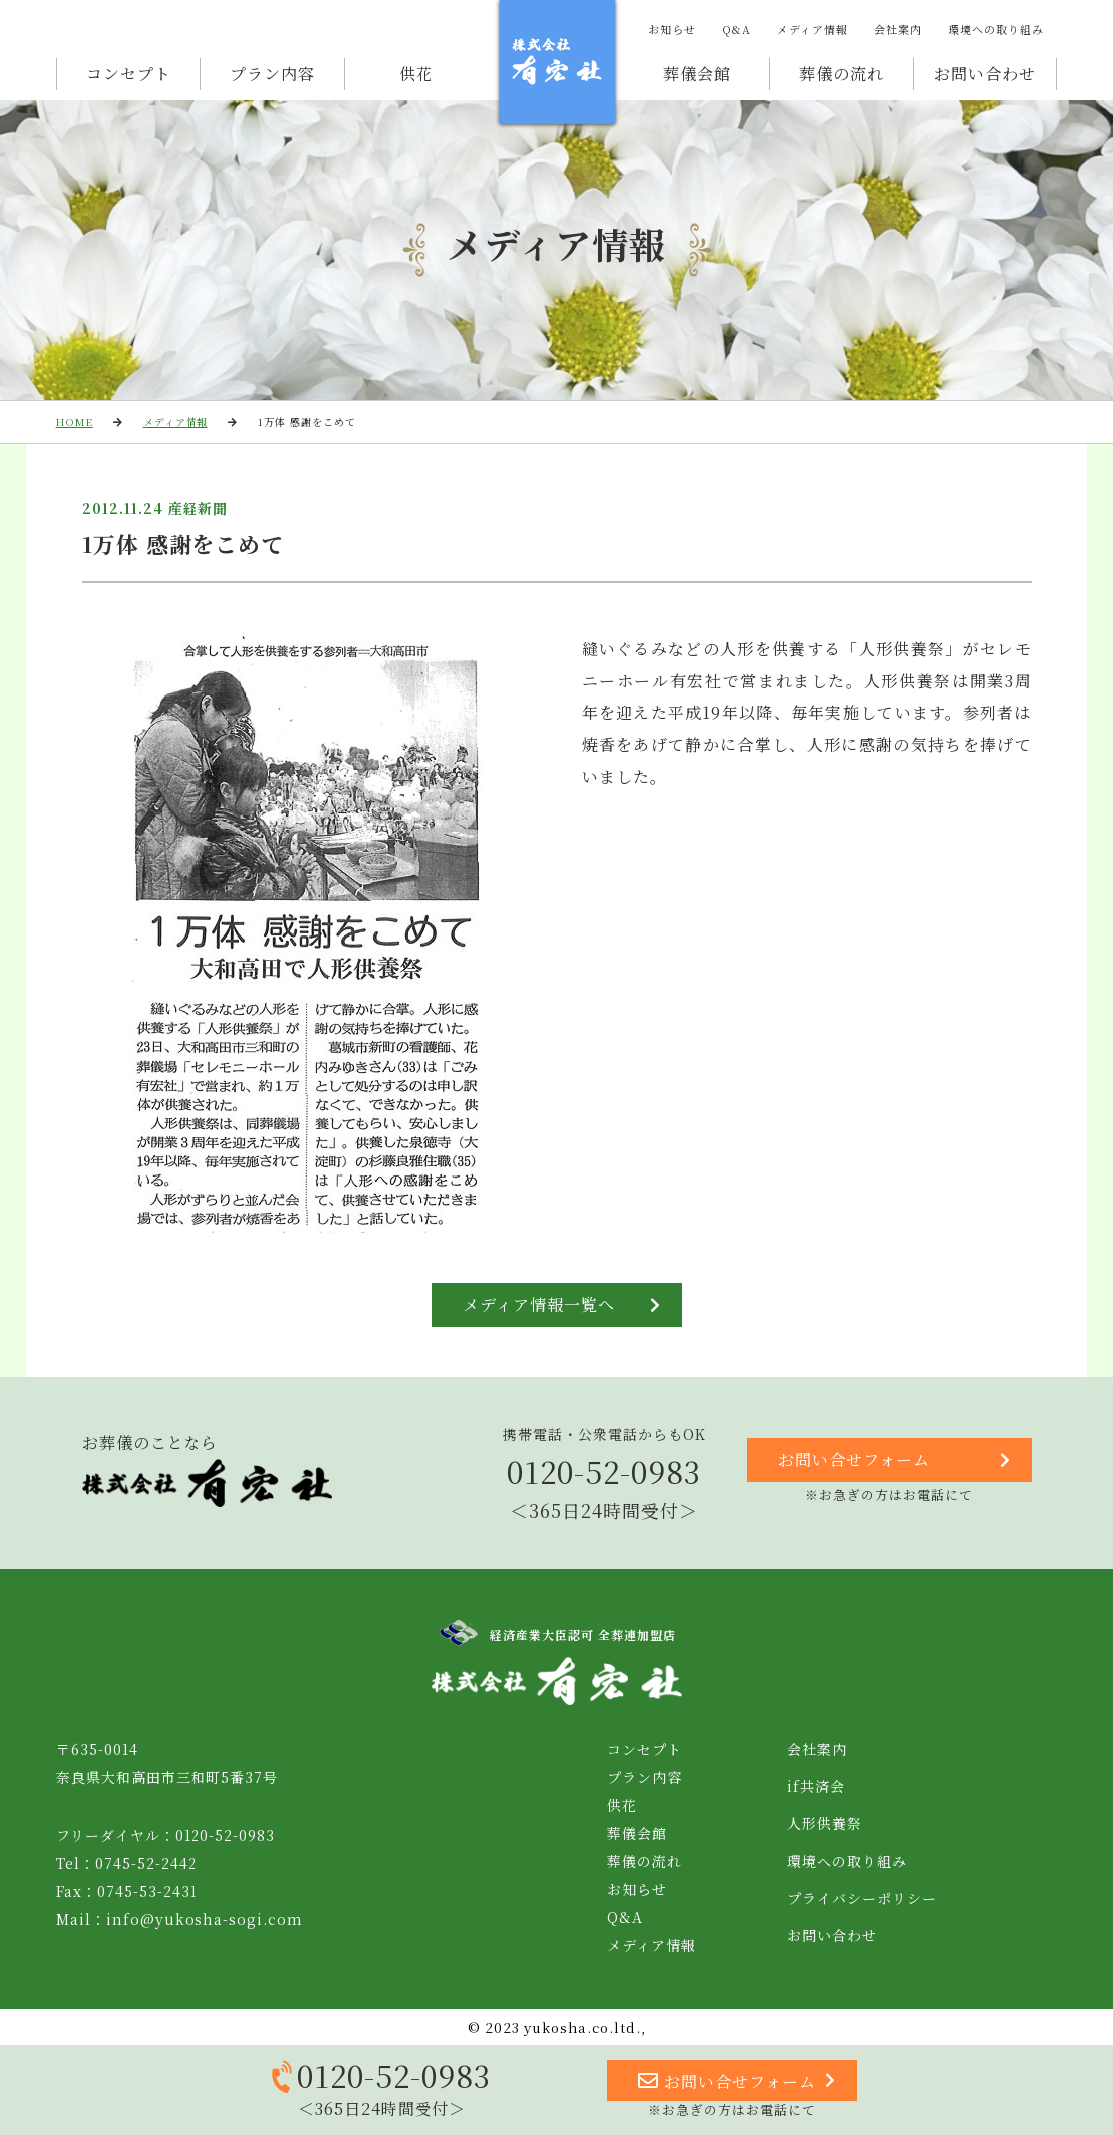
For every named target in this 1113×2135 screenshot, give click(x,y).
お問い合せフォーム (894, 1460)
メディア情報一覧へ (562, 1305)
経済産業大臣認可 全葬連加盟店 (557, 1633)
